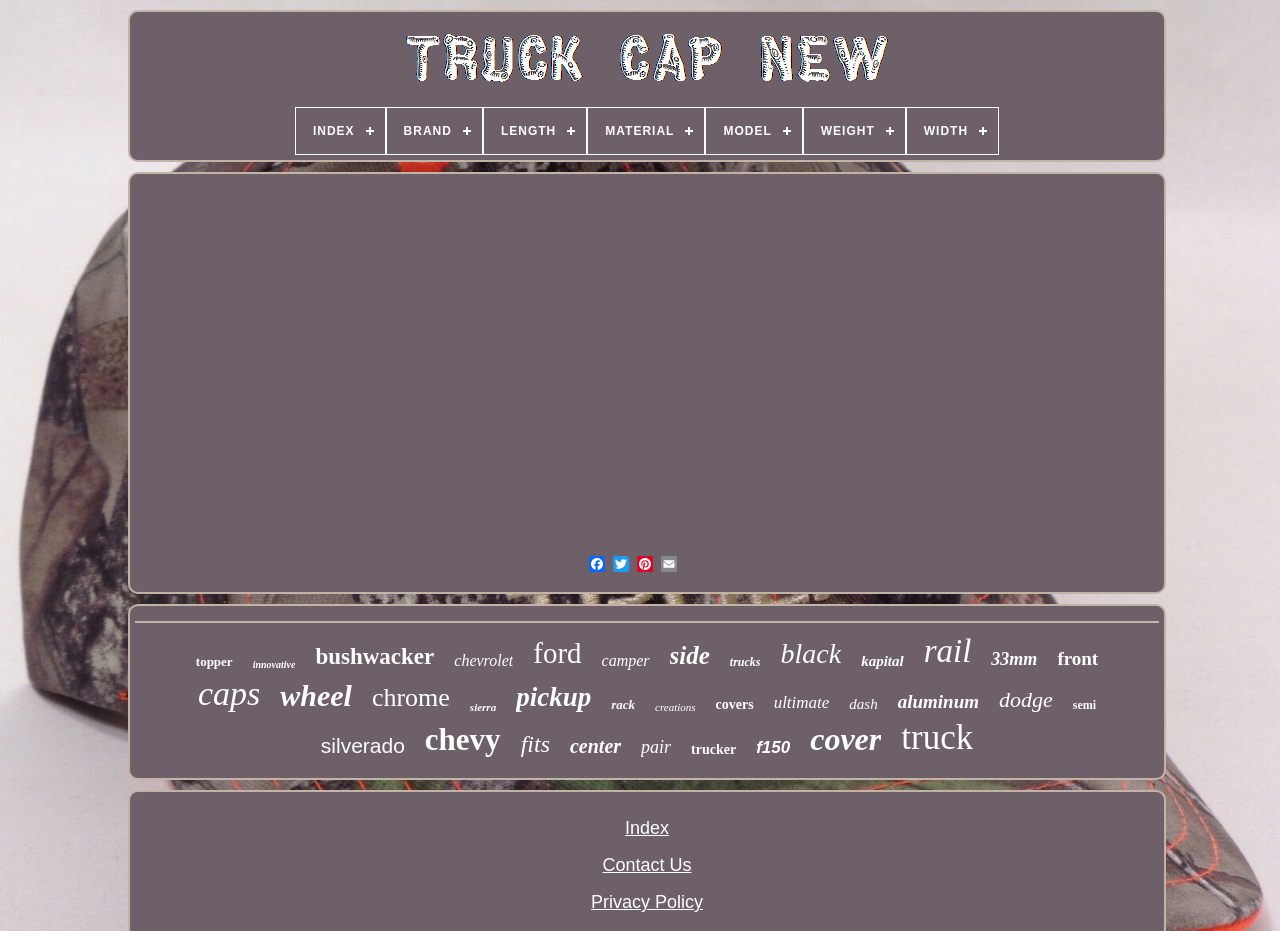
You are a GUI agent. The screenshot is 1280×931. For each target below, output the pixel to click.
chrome (411, 697)
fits (535, 744)
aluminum (938, 701)
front (1077, 658)
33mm (1014, 659)
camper (626, 660)
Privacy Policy (647, 902)
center (595, 746)
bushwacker (374, 656)
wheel (316, 695)
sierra (483, 707)
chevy (463, 739)
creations (675, 707)
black (811, 653)
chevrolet (483, 660)
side (690, 655)
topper (214, 661)
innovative (274, 664)
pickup (553, 697)
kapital (882, 661)
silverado (363, 745)
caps (229, 693)
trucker (713, 749)
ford (557, 653)
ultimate (802, 702)
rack (623, 704)
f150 (773, 747)
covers (735, 704)
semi (1084, 705)
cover (845, 739)
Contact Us (646, 865)
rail (948, 651)
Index (647, 828)
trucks (745, 662)
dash (863, 704)
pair (656, 747)
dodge (1026, 699)
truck (937, 737)
